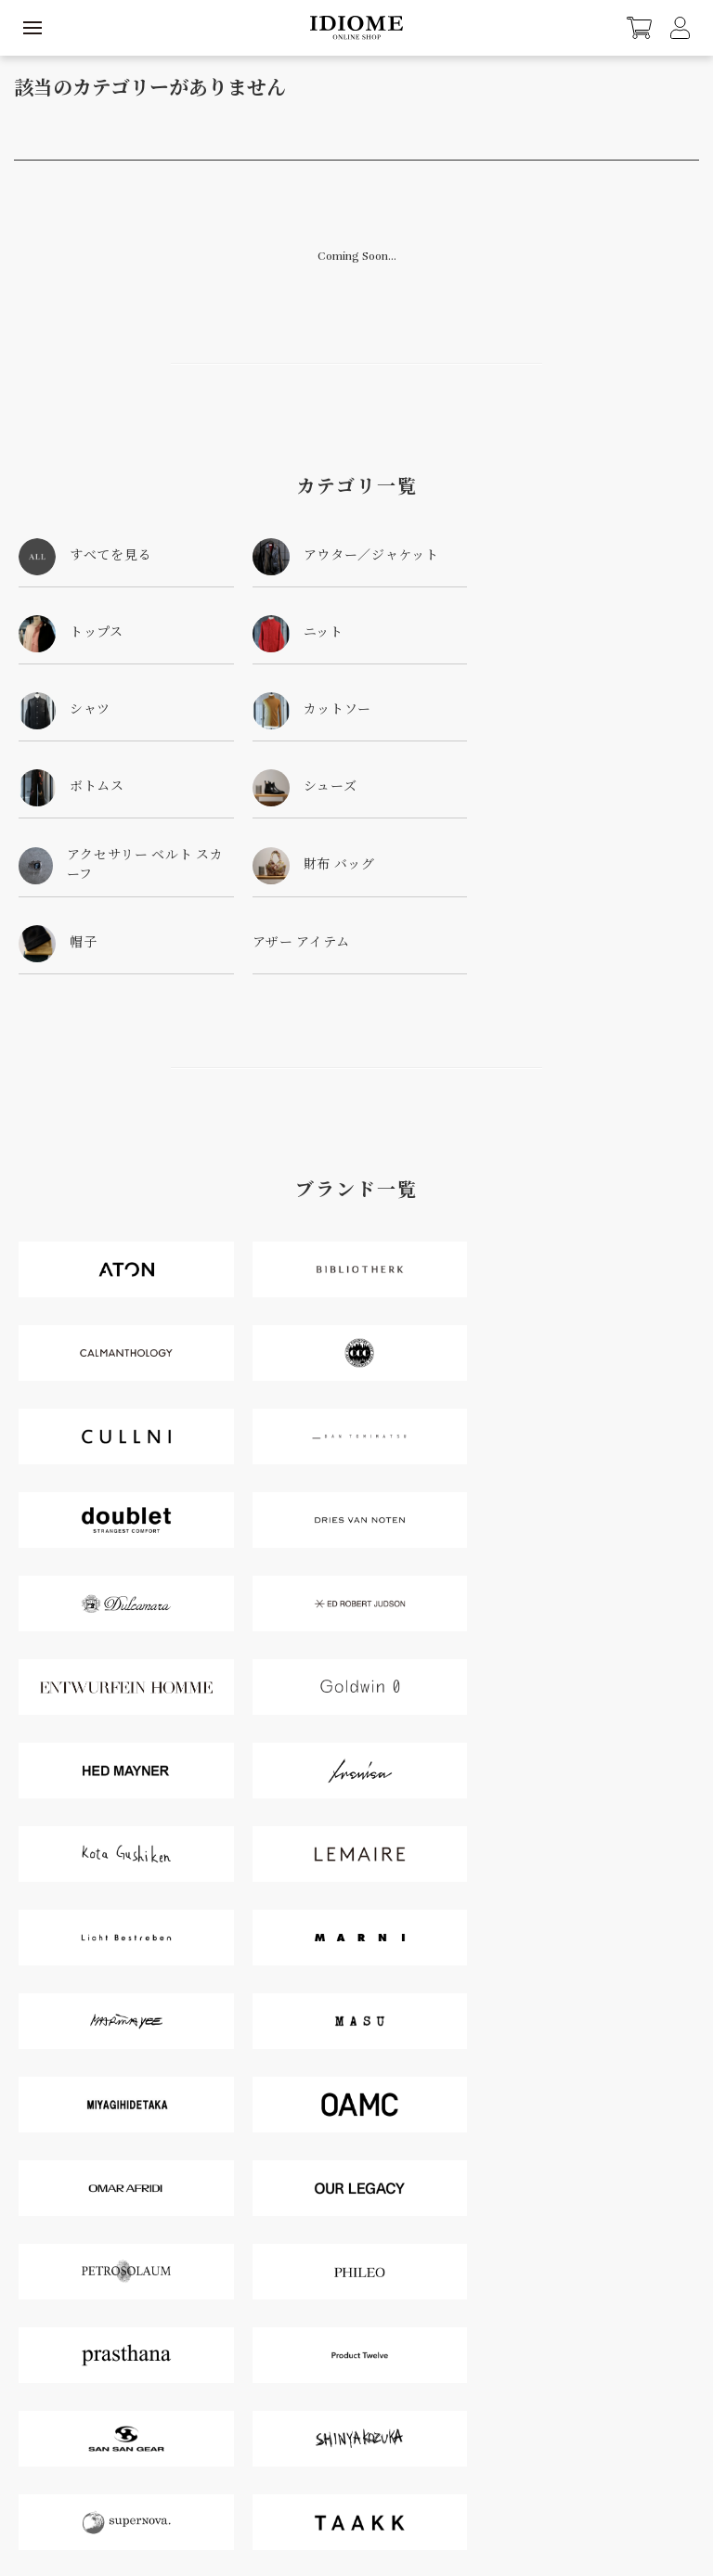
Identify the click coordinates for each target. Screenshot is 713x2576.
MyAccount (34, 2406)
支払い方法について (146, 2494)
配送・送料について (242, 2494)
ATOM (632, 2494)
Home (80, 2494)
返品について (325, 2494)
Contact (27, 2444)
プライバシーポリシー (536, 2494)
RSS (607, 2494)
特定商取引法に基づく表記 (421, 2494)
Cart (376, 2406)
